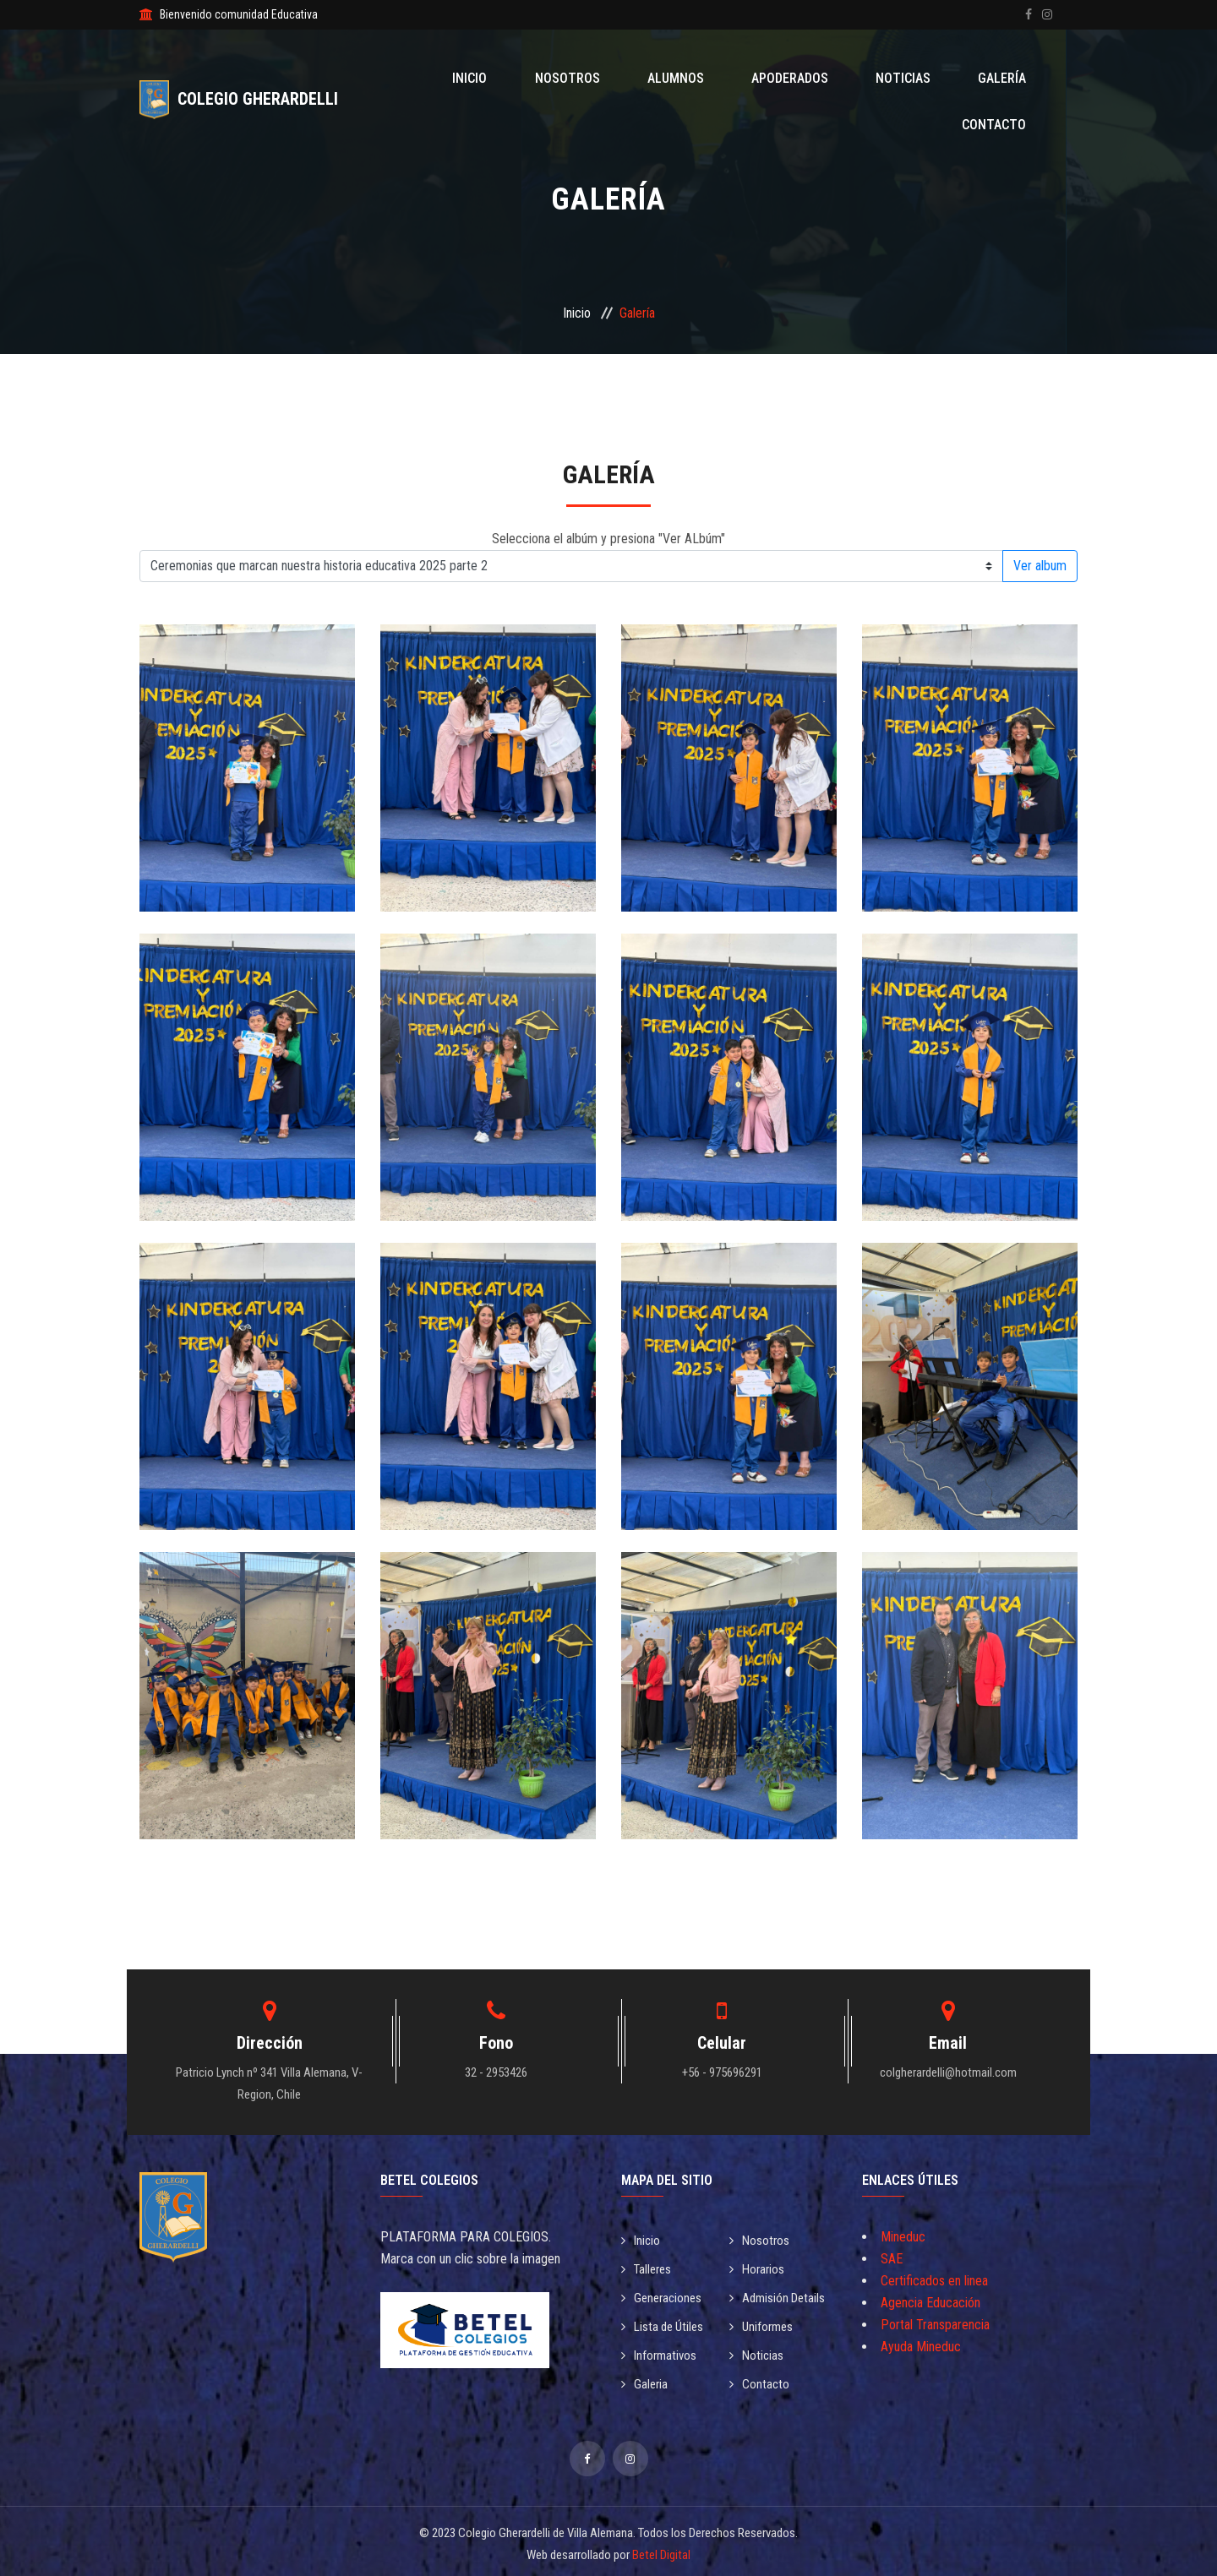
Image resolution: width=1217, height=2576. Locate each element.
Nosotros (530, 78)
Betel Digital (661, 2549)
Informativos (661, 2352)
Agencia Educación (930, 2303)
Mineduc (903, 2237)
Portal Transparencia (935, 2325)
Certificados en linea (934, 2281)
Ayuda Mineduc (921, 2347)
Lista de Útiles (665, 2324)
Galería (911, 78)
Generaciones (664, 2296)
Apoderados (725, 78)
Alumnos (625, 78)
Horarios (758, 2268)
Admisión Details (780, 2296)
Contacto (1001, 78)
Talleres (648, 2268)
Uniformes (763, 2324)
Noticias (825, 78)
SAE (892, 2259)
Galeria (645, 2380)
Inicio (446, 78)
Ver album (1040, 566)
